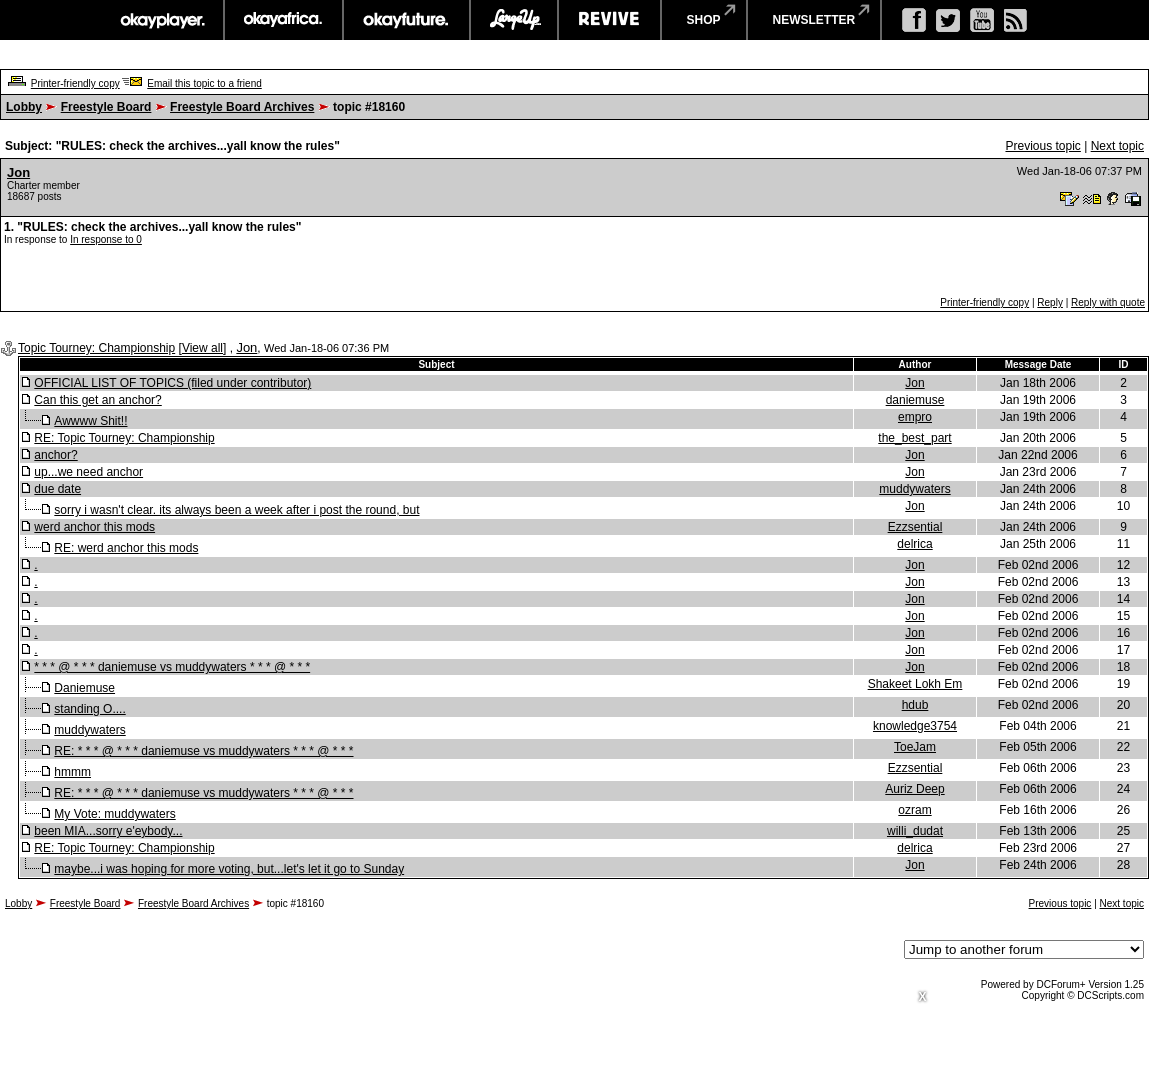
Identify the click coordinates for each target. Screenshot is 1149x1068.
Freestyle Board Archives (242, 107)
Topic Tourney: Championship (96, 348)
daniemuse (915, 400)
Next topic (1117, 146)
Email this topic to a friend (204, 83)
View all (202, 348)
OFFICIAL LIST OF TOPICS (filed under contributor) (172, 383)
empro (915, 417)
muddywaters (914, 489)
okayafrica (283, 20)
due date (57, 489)
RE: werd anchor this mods (126, 548)
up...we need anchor (88, 472)
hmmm (72, 772)
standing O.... (89, 709)
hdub (915, 705)
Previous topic (1042, 146)
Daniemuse (84, 688)
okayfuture (406, 20)
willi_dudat (915, 831)
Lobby (24, 107)
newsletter (814, 20)
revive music (609, 20)
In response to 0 (106, 239)
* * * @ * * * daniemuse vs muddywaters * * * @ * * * (172, 667)
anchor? (55, 455)
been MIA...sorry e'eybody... (108, 831)
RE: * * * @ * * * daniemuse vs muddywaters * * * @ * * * (203, 751)
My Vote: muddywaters (114, 814)
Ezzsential (915, 527)
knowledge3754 (915, 726)
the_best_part (914, 438)
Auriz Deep (914, 789)
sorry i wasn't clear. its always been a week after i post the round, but (236, 510)
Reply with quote (1108, 302)
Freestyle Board (106, 107)
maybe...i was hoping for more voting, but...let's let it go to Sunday (229, 869)
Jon (18, 172)
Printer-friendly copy (75, 83)
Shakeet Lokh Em (915, 684)
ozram (914, 810)
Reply (1050, 302)
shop (704, 20)
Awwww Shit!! (90, 421)
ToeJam (915, 747)
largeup (514, 20)
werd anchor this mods (94, 527)
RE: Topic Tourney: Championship (124, 438)
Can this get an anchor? (97, 400)
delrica (914, 544)
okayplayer (161, 20)
